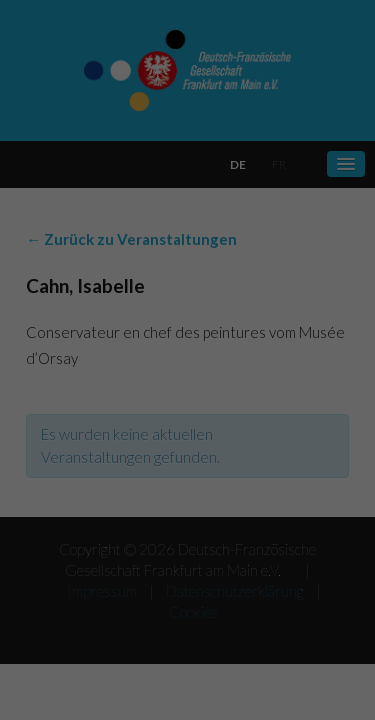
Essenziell (58, 472)
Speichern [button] (188, 602)
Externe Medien (286, 472)
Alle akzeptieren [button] (187, 543)
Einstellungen (146, 427)
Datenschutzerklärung (83, 407)
